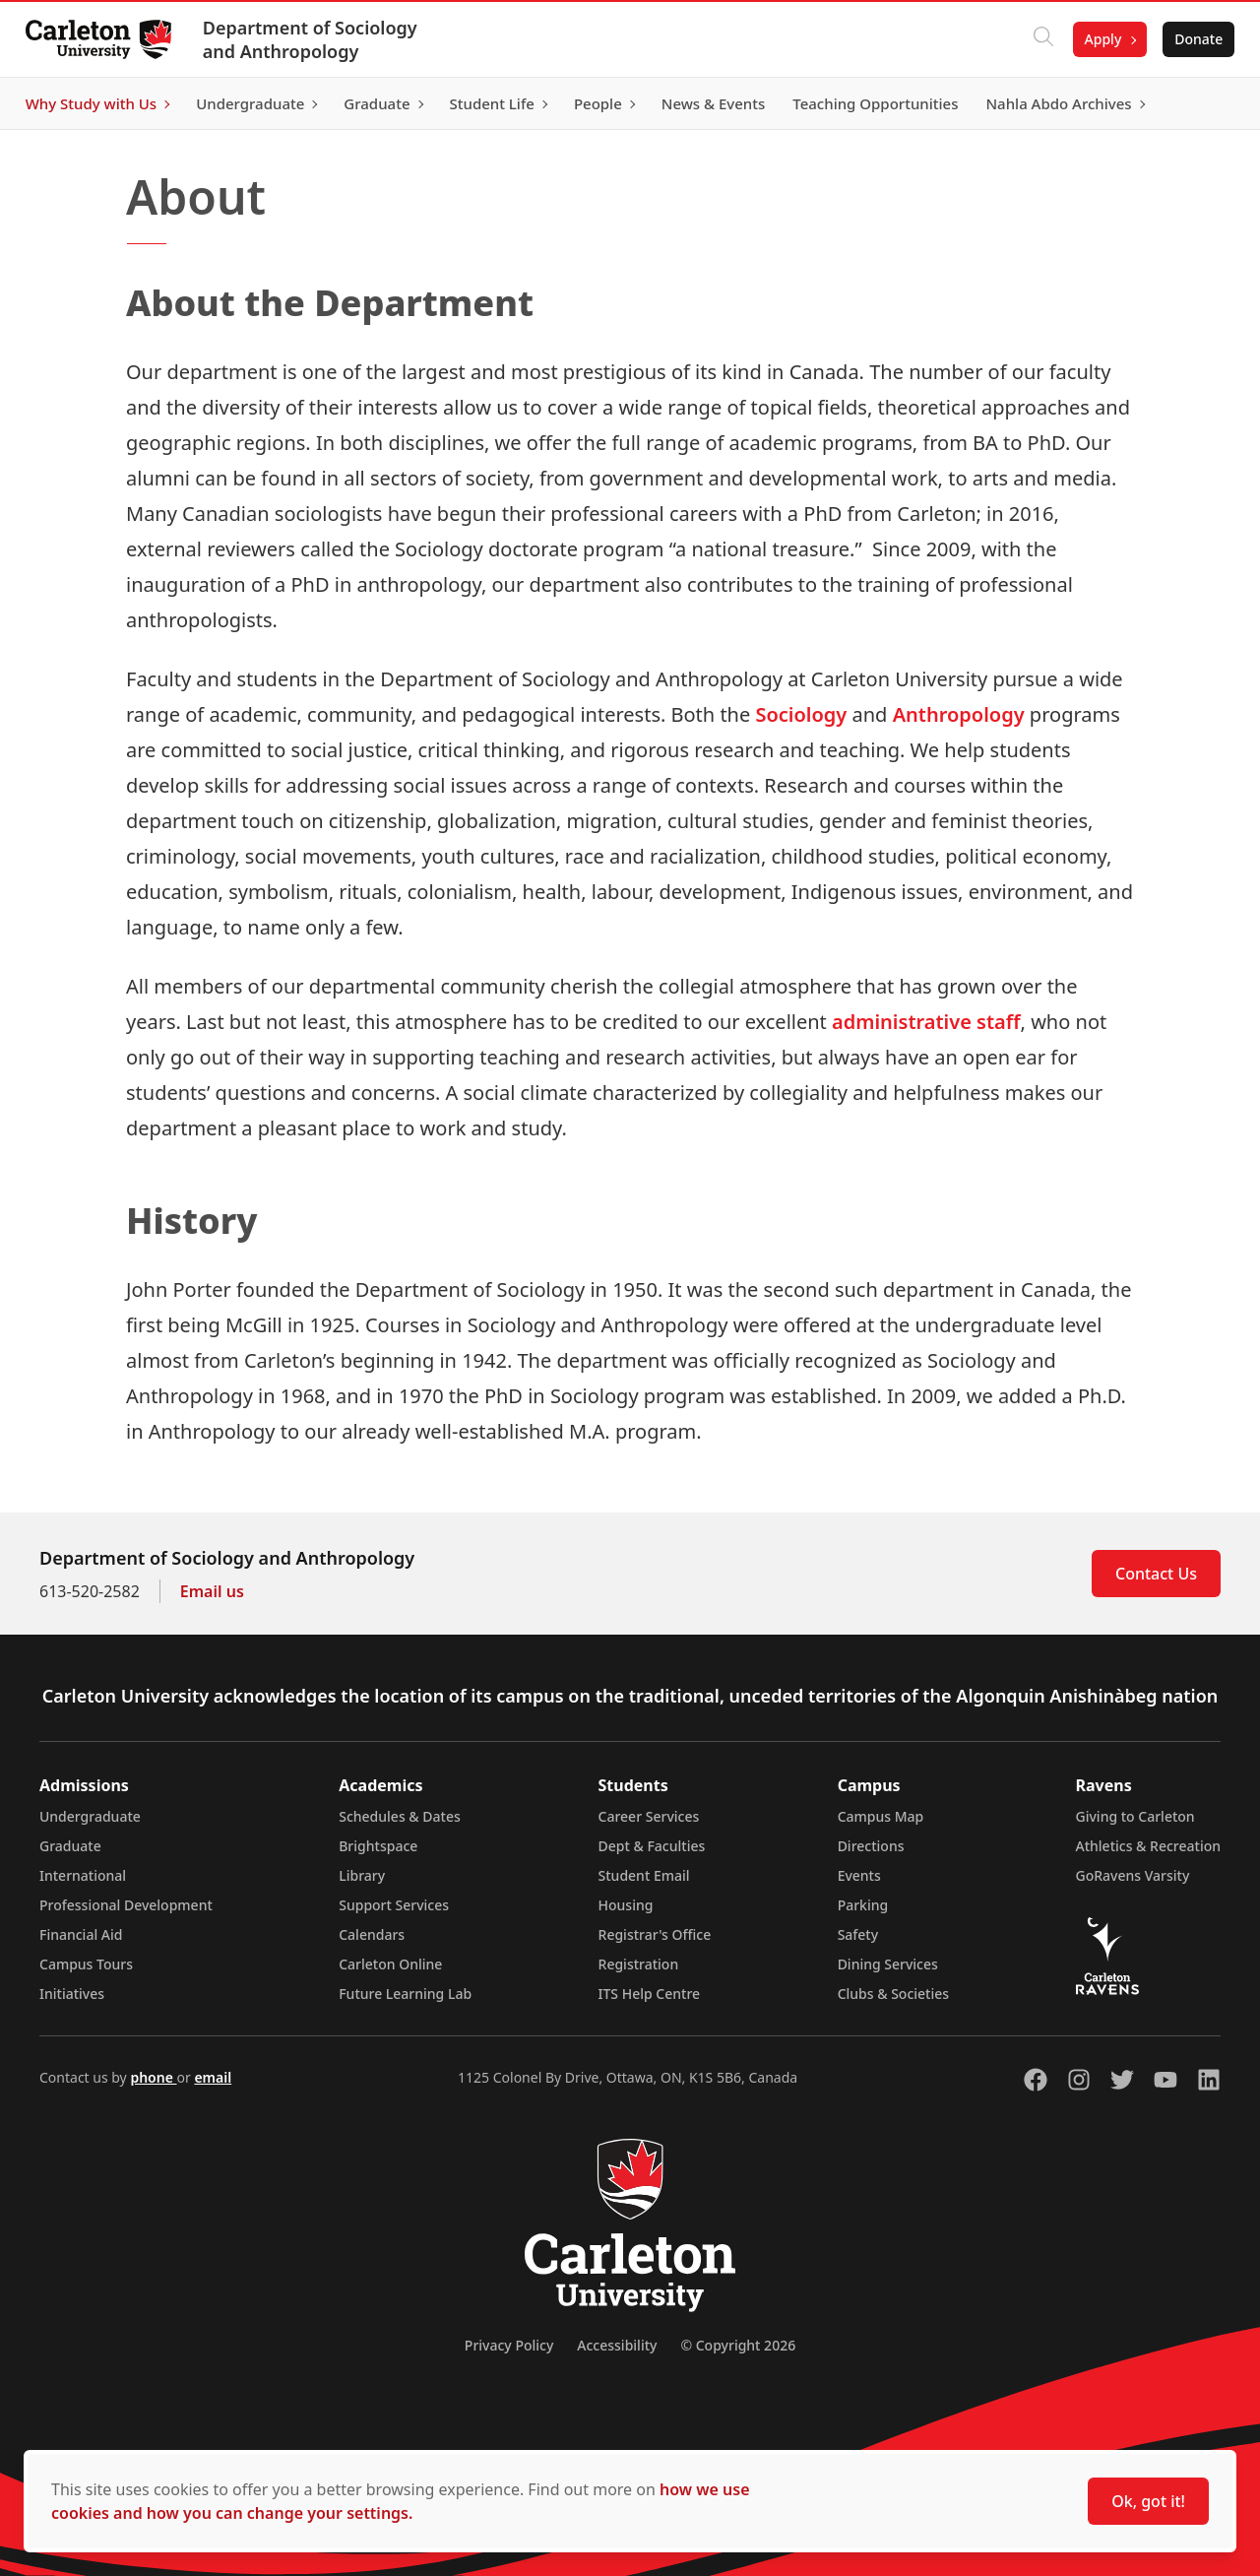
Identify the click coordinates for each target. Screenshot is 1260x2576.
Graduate (70, 1845)
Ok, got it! (1148, 2501)
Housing (626, 1905)
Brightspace (378, 1845)
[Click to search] (1036, 39)
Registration (638, 1964)
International (82, 1875)
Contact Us (1156, 1573)
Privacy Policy (509, 2345)
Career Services (649, 1816)
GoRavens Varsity (1133, 1875)
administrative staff (926, 1021)
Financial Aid (80, 1934)
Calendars (372, 1934)
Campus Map (881, 1816)
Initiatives (71, 1993)
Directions (871, 1845)
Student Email (644, 1875)
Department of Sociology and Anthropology (316, 39)
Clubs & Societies (893, 1993)
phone (153, 2077)
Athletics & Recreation (1148, 1845)
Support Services (394, 1905)
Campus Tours (86, 1964)
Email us (212, 1591)
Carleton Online (390, 1964)
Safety (858, 1934)
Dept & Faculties (652, 1845)
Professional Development (126, 1905)
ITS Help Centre (649, 1993)
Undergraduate (90, 1816)
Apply (1096, 39)
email (212, 2077)
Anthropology (959, 714)
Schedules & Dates (400, 1816)
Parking (863, 1905)
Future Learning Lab (405, 1993)
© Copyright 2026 (737, 2345)
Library (362, 1875)
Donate (1192, 39)
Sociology (801, 714)
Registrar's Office (655, 1934)
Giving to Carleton (1135, 1816)
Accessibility (617, 2345)
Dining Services (888, 1964)
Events (859, 1875)
